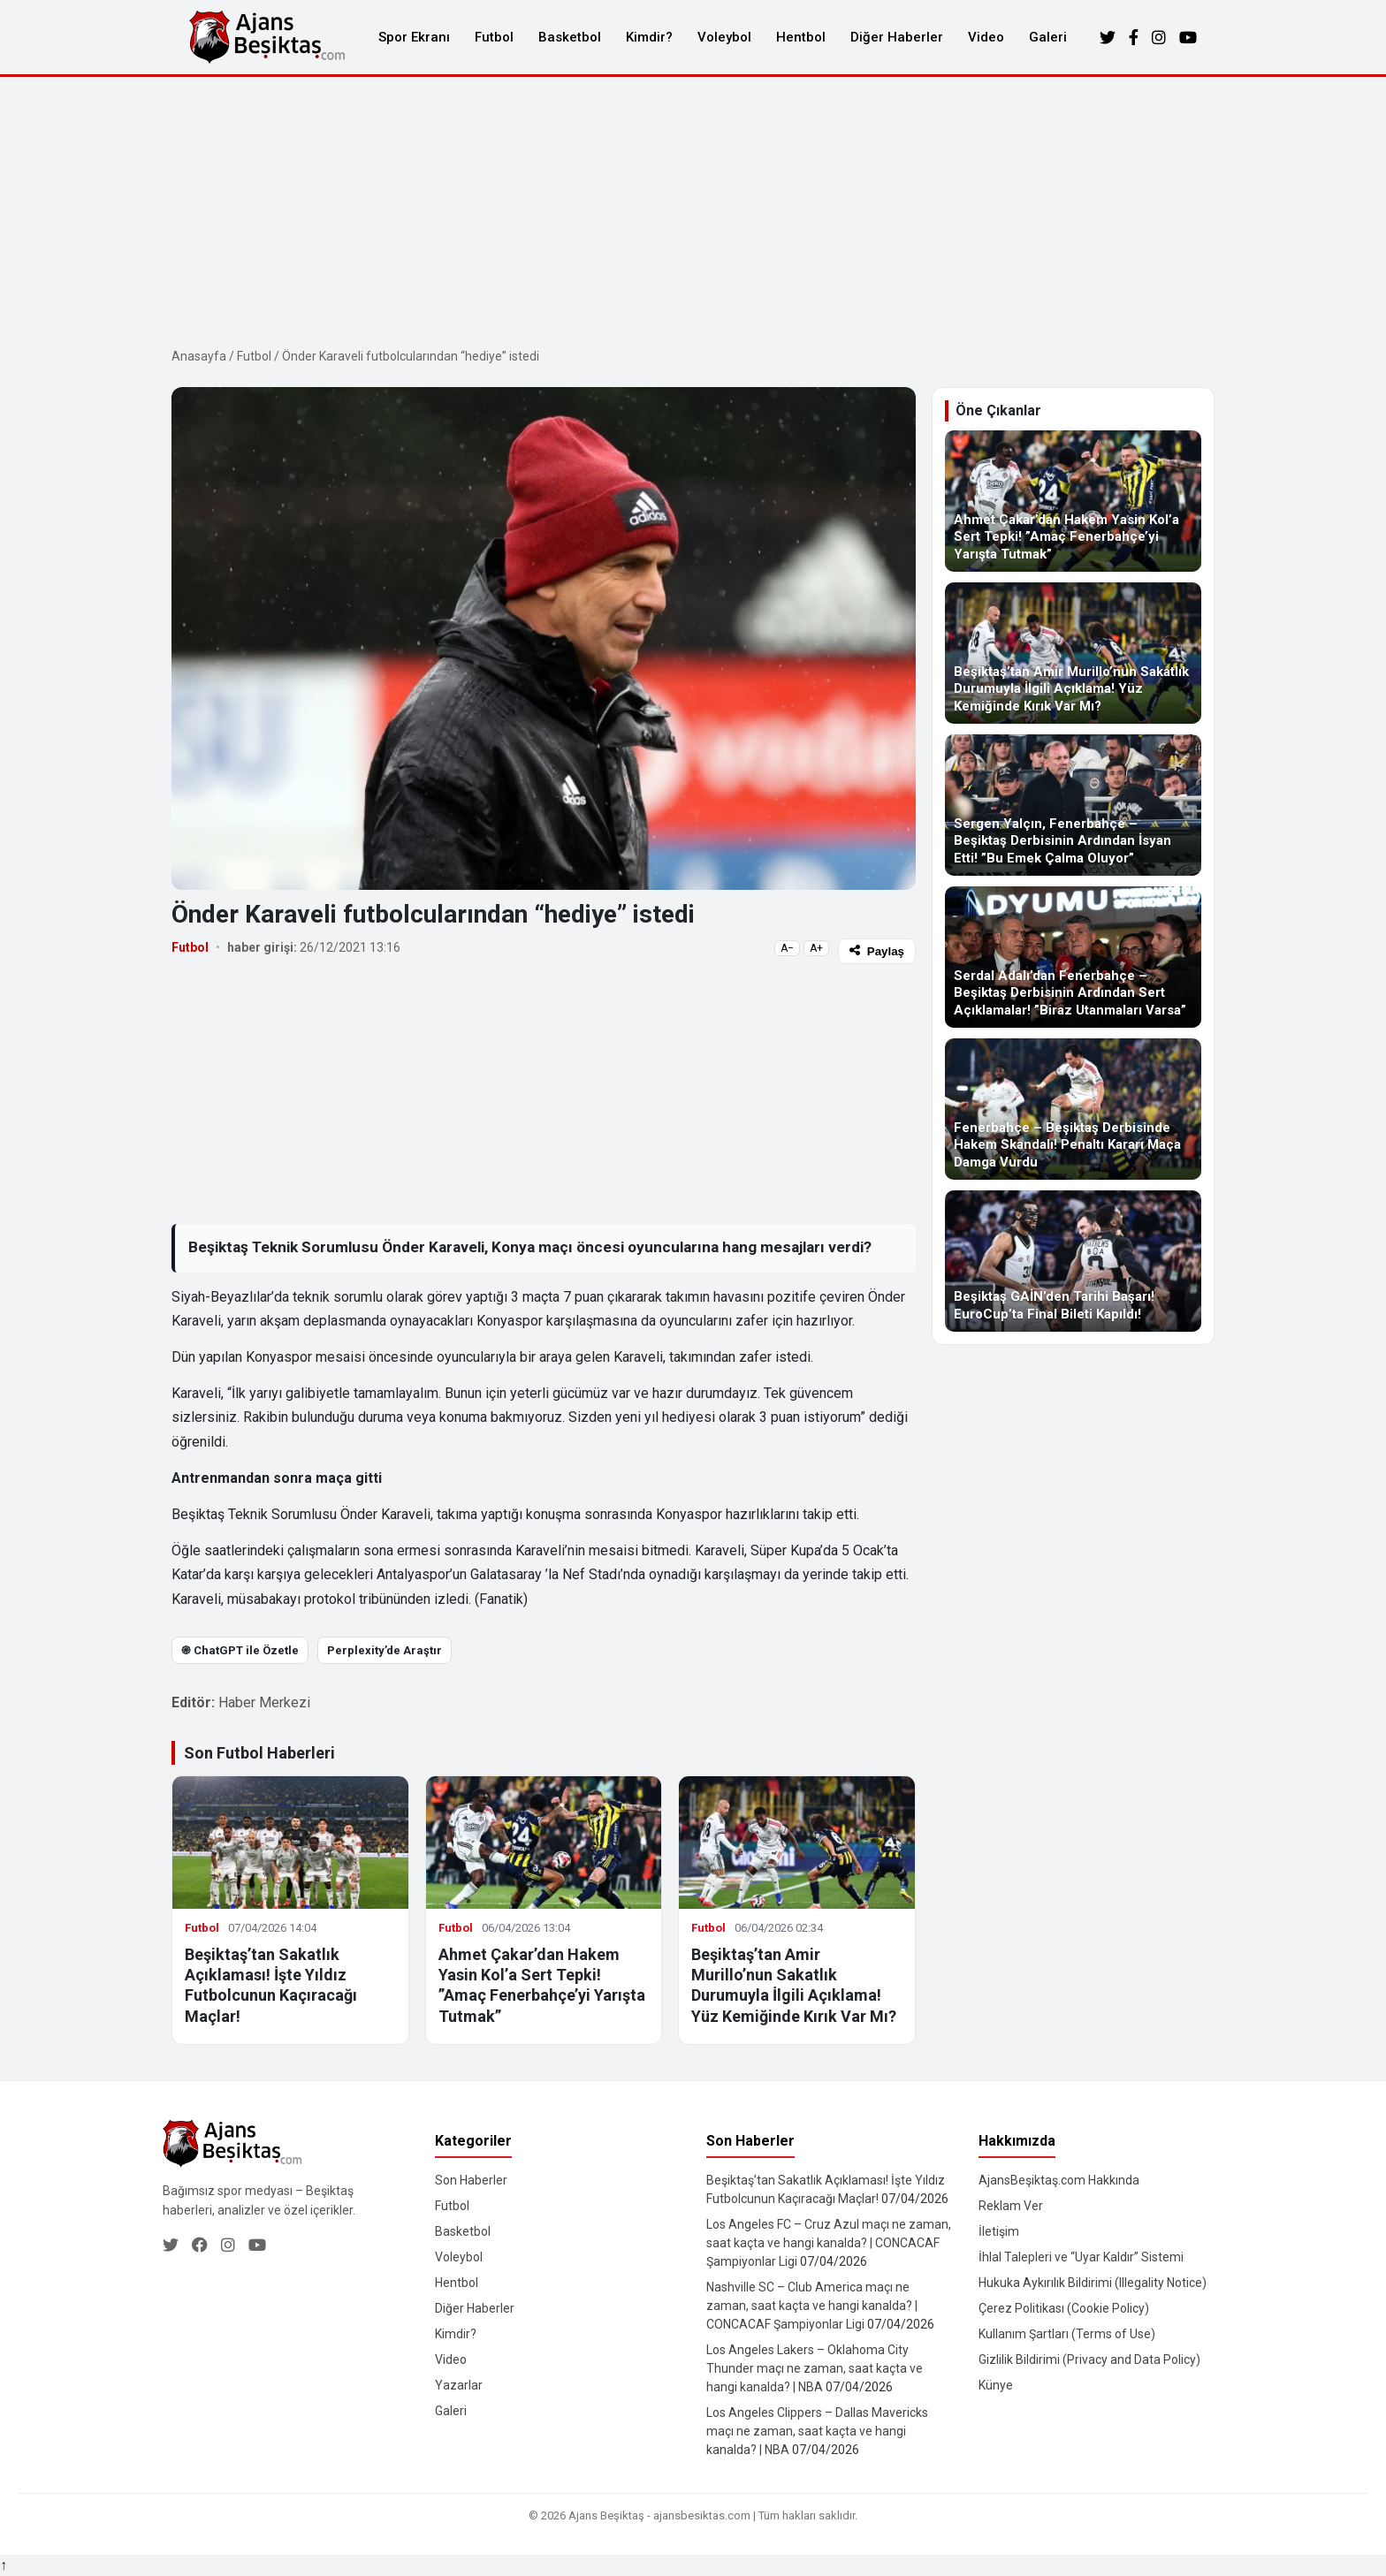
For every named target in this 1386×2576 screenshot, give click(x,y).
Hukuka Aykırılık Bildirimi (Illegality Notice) (1093, 2283)
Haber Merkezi (264, 1702)
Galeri (1048, 37)
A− (787, 948)
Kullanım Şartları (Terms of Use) (1067, 2334)
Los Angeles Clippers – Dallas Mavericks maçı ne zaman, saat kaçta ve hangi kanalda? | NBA (817, 2431)
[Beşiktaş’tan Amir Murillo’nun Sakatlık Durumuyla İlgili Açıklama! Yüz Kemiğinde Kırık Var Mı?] (1073, 653)
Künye (996, 2385)
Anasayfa (198, 356)
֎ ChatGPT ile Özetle (240, 1650)
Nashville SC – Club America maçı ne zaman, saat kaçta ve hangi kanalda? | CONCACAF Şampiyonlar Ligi (812, 2305)
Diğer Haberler (896, 37)
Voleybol (724, 37)
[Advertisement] (693, 209)
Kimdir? (649, 37)
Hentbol (801, 37)
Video (986, 37)
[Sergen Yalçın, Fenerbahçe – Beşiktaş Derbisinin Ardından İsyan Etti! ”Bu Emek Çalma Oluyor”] (1073, 805)
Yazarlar (459, 2385)
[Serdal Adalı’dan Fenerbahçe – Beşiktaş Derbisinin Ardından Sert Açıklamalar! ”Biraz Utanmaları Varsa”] (1073, 957)
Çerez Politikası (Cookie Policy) (1064, 2308)
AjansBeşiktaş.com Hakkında (1059, 2180)
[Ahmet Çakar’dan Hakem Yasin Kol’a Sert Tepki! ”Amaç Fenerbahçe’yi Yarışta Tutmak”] (1073, 501)
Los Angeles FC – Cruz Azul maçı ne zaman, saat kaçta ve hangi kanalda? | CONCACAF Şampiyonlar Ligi (828, 2242)
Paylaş (876, 951)
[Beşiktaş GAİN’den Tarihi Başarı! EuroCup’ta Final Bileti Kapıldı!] (1073, 1261)
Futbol (494, 37)
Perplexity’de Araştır (384, 1650)
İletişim (999, 2231)
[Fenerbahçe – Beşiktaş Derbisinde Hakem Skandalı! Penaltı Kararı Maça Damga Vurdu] (1073, 1109)
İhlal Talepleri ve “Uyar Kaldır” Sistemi (1081, 2257)
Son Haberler (471, 2180)
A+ (816, 948)
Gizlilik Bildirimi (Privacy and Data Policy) (1089, 2359)
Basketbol (569, 37)
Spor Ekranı (414, 37)
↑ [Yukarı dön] (3, 2565)
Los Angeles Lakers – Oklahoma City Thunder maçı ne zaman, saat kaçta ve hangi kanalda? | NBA (814, 2368)
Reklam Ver (1011, 2206)
